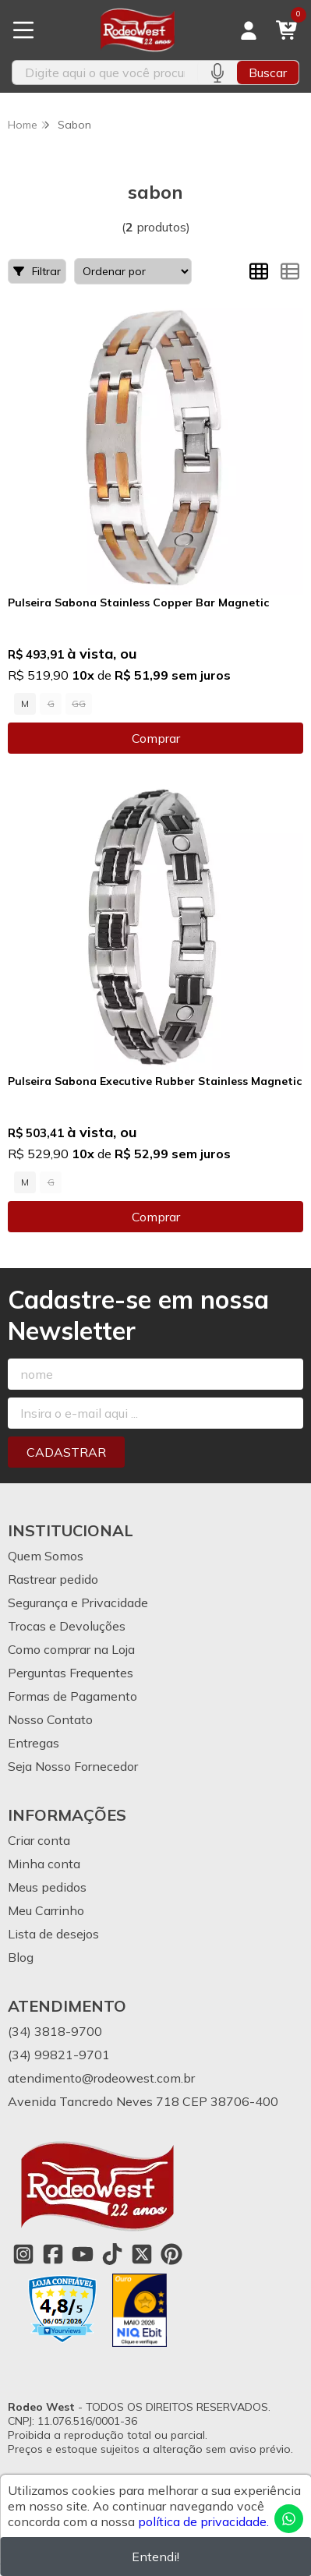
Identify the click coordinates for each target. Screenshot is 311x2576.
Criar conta (39, 1840)
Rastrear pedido (53, 1579)
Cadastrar (66, 1452)
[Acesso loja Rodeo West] (248, 30)
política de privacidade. (203, 2521)
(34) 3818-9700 (55, 2031)
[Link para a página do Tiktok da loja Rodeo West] (112, 2254)
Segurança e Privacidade (78, 1602)
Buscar (268, 72)
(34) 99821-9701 (59, 2054)
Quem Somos (45, 1556)
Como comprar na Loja (71, 1649)
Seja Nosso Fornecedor (73, 1766)
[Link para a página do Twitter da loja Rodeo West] (142, 2254)
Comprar (156, 738)
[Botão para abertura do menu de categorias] (23, 30)
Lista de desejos (53, 1934)
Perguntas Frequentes (70, 1672)
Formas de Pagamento (72, 1696)
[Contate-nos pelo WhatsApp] (288, 2518)
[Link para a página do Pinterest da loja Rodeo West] (171, 2254)
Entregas (33, 1743)
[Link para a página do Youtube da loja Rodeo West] (83, 2254)
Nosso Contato (50, 1719)
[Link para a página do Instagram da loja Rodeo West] (23, 2254)
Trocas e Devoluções (66, 1626)
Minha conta (44, 1863)
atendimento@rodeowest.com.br (101, 2078)
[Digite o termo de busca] (104, 72)
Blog (21, 1957)
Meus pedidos (47, 1887)
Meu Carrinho (46, 1910)
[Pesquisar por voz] (217, 72)
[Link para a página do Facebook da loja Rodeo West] (53, 2254)
